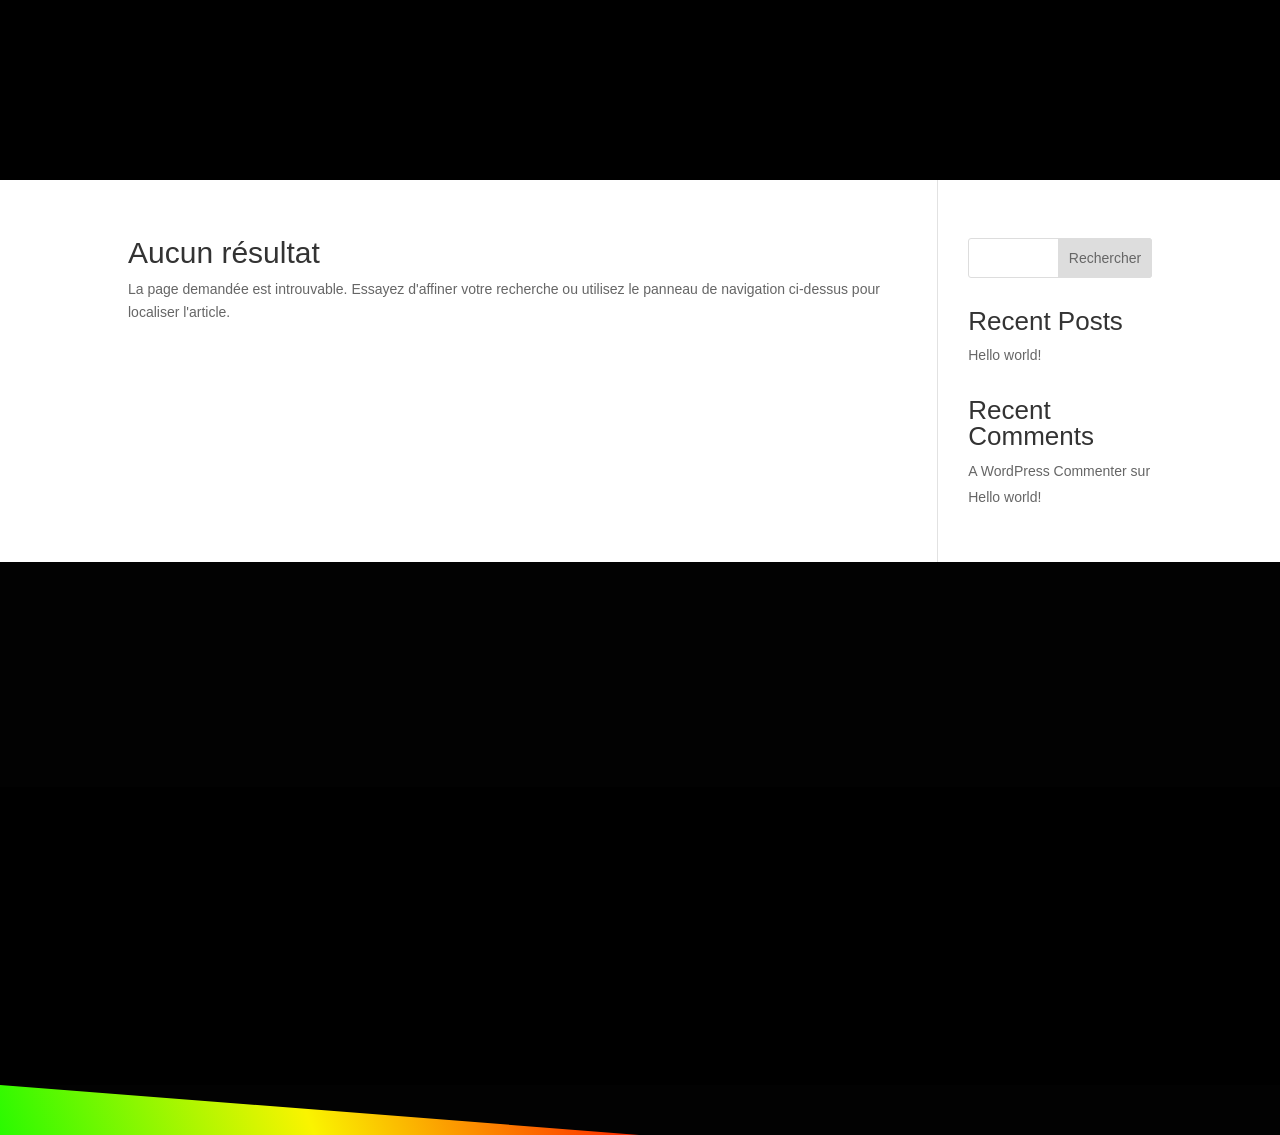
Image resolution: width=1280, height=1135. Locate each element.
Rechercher (1105, 208)
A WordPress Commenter (1047, 421)
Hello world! (1004, 305)
